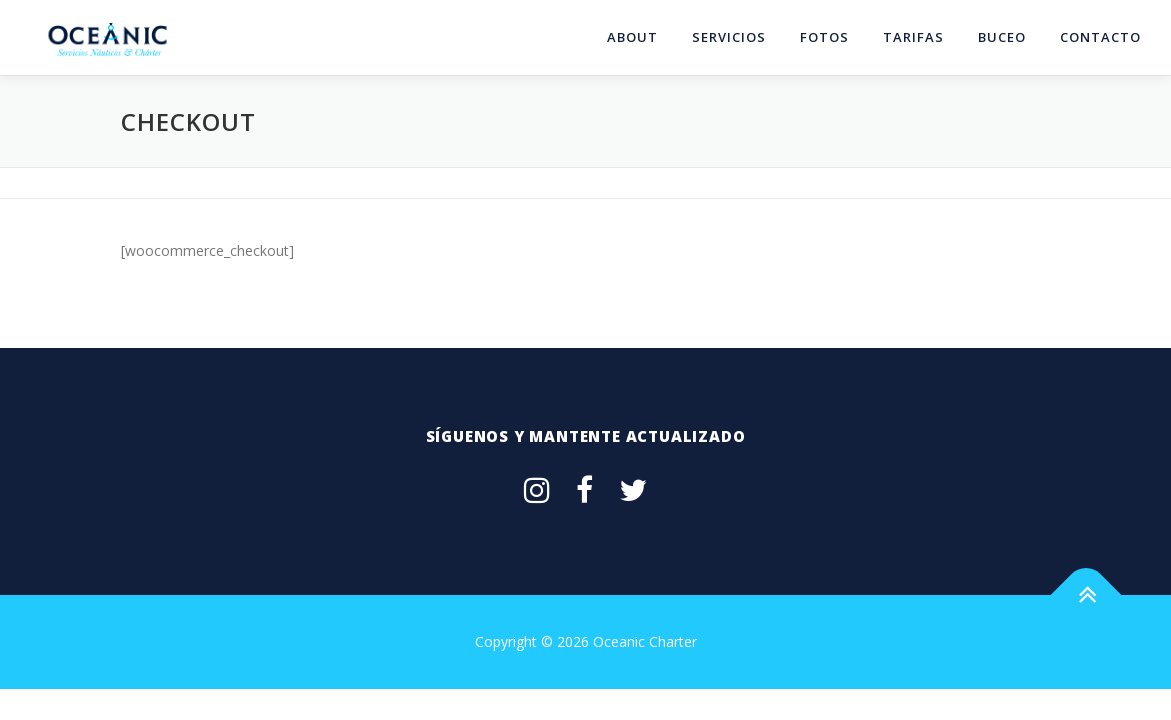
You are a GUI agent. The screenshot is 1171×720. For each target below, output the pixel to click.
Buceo (1002, 37)
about (632, 37)
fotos (824, 37)
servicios (729, 37)
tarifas (913, 37)
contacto (1100, 37)
